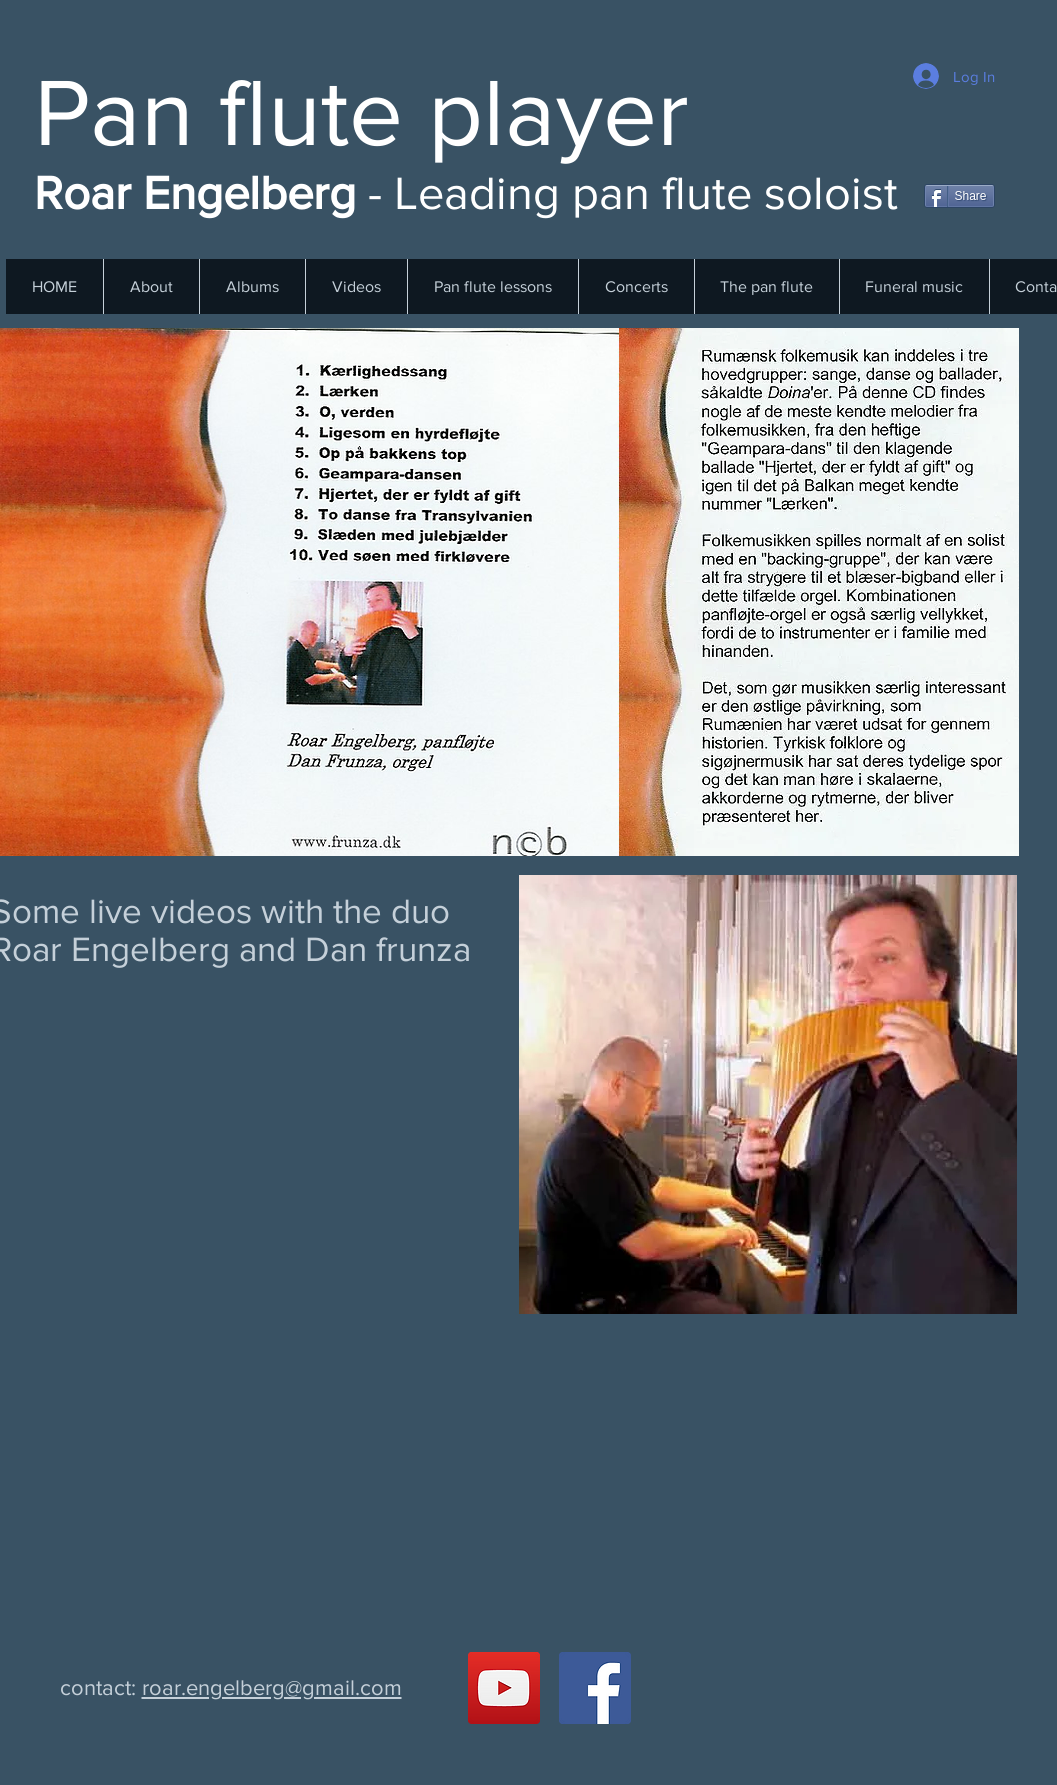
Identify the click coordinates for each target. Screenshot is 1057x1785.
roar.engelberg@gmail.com (272, 1687)
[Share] (959, 196)
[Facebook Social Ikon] (595, 1688)
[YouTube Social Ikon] (504, 1688)
